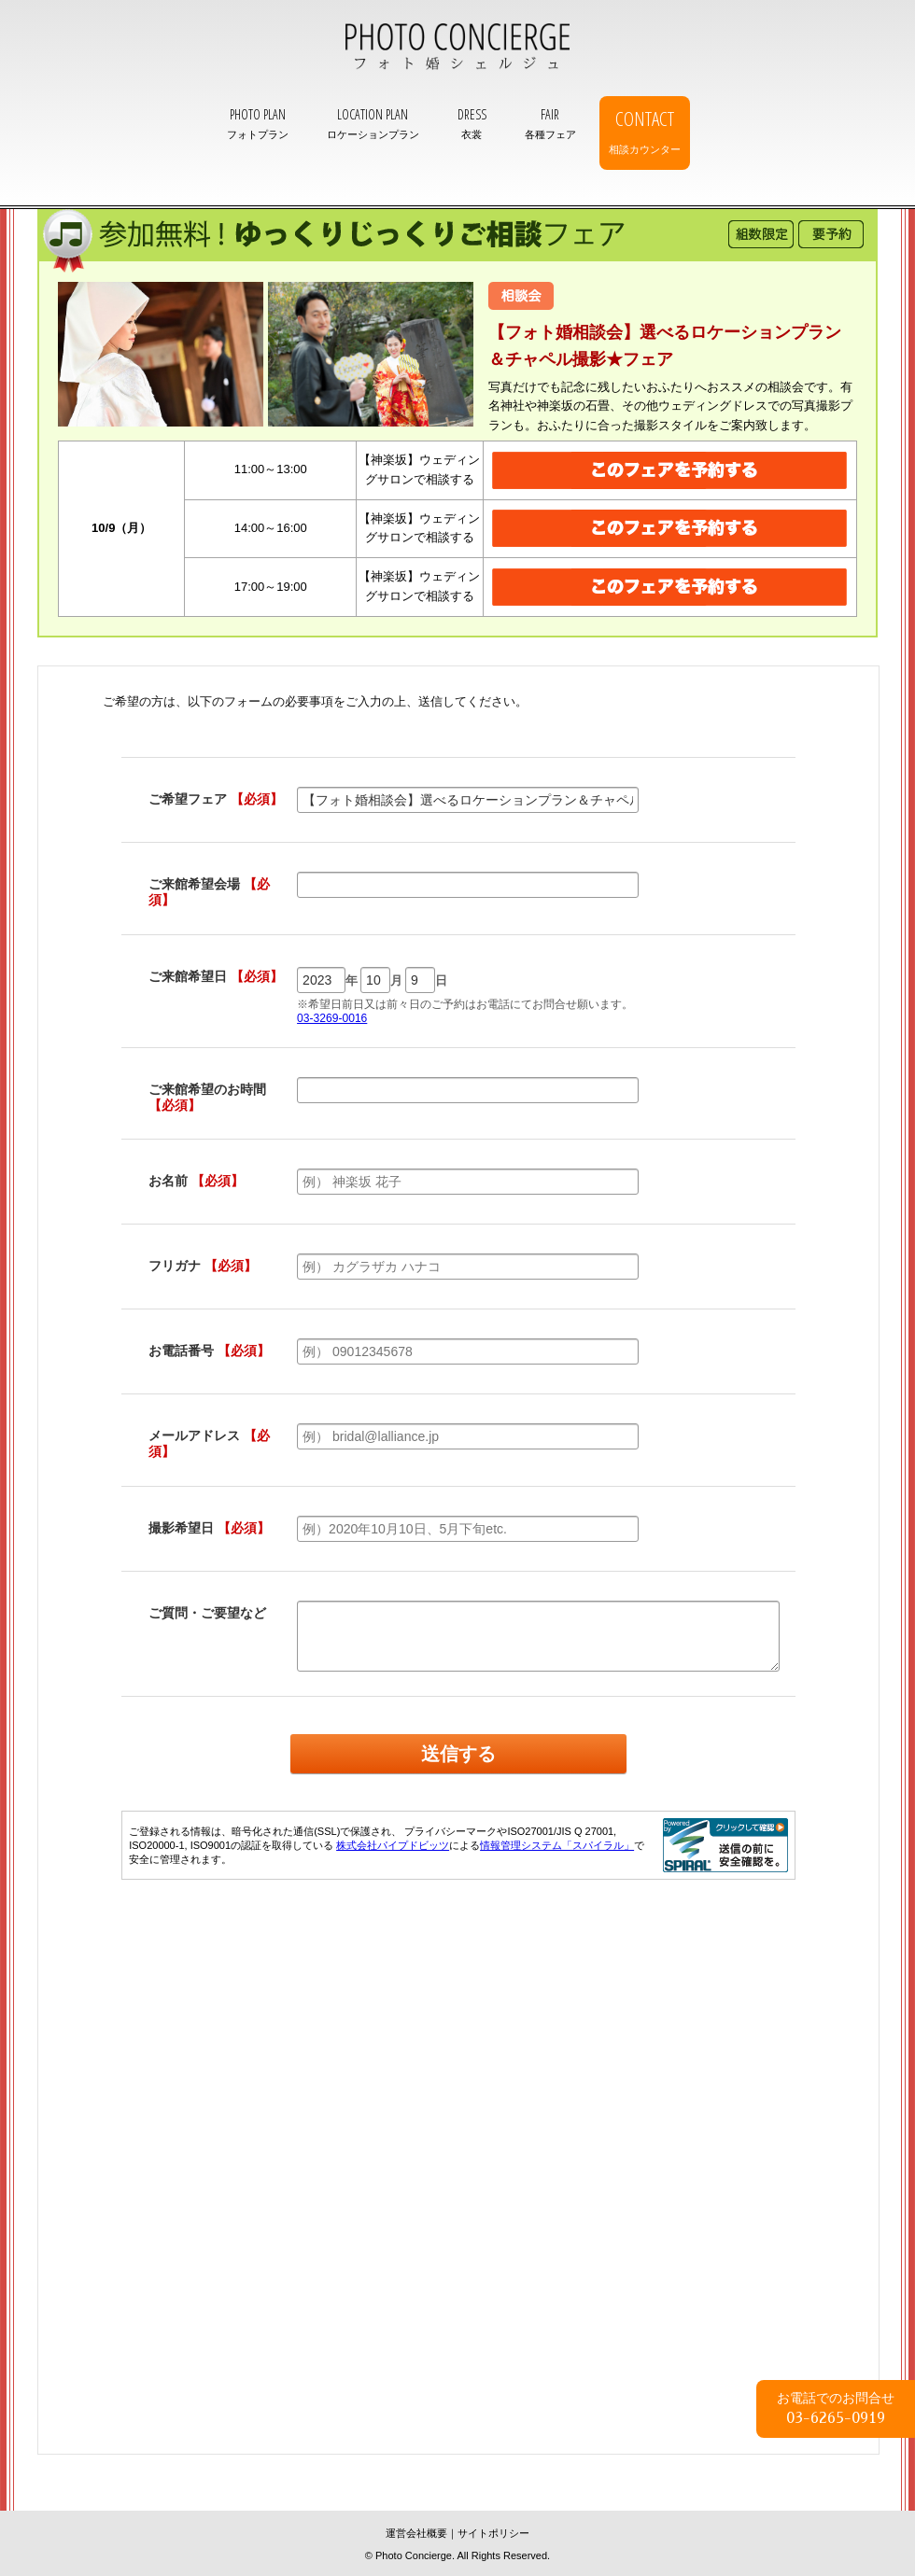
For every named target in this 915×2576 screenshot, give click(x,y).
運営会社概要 (416, 2533)
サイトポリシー (493, 2533)
